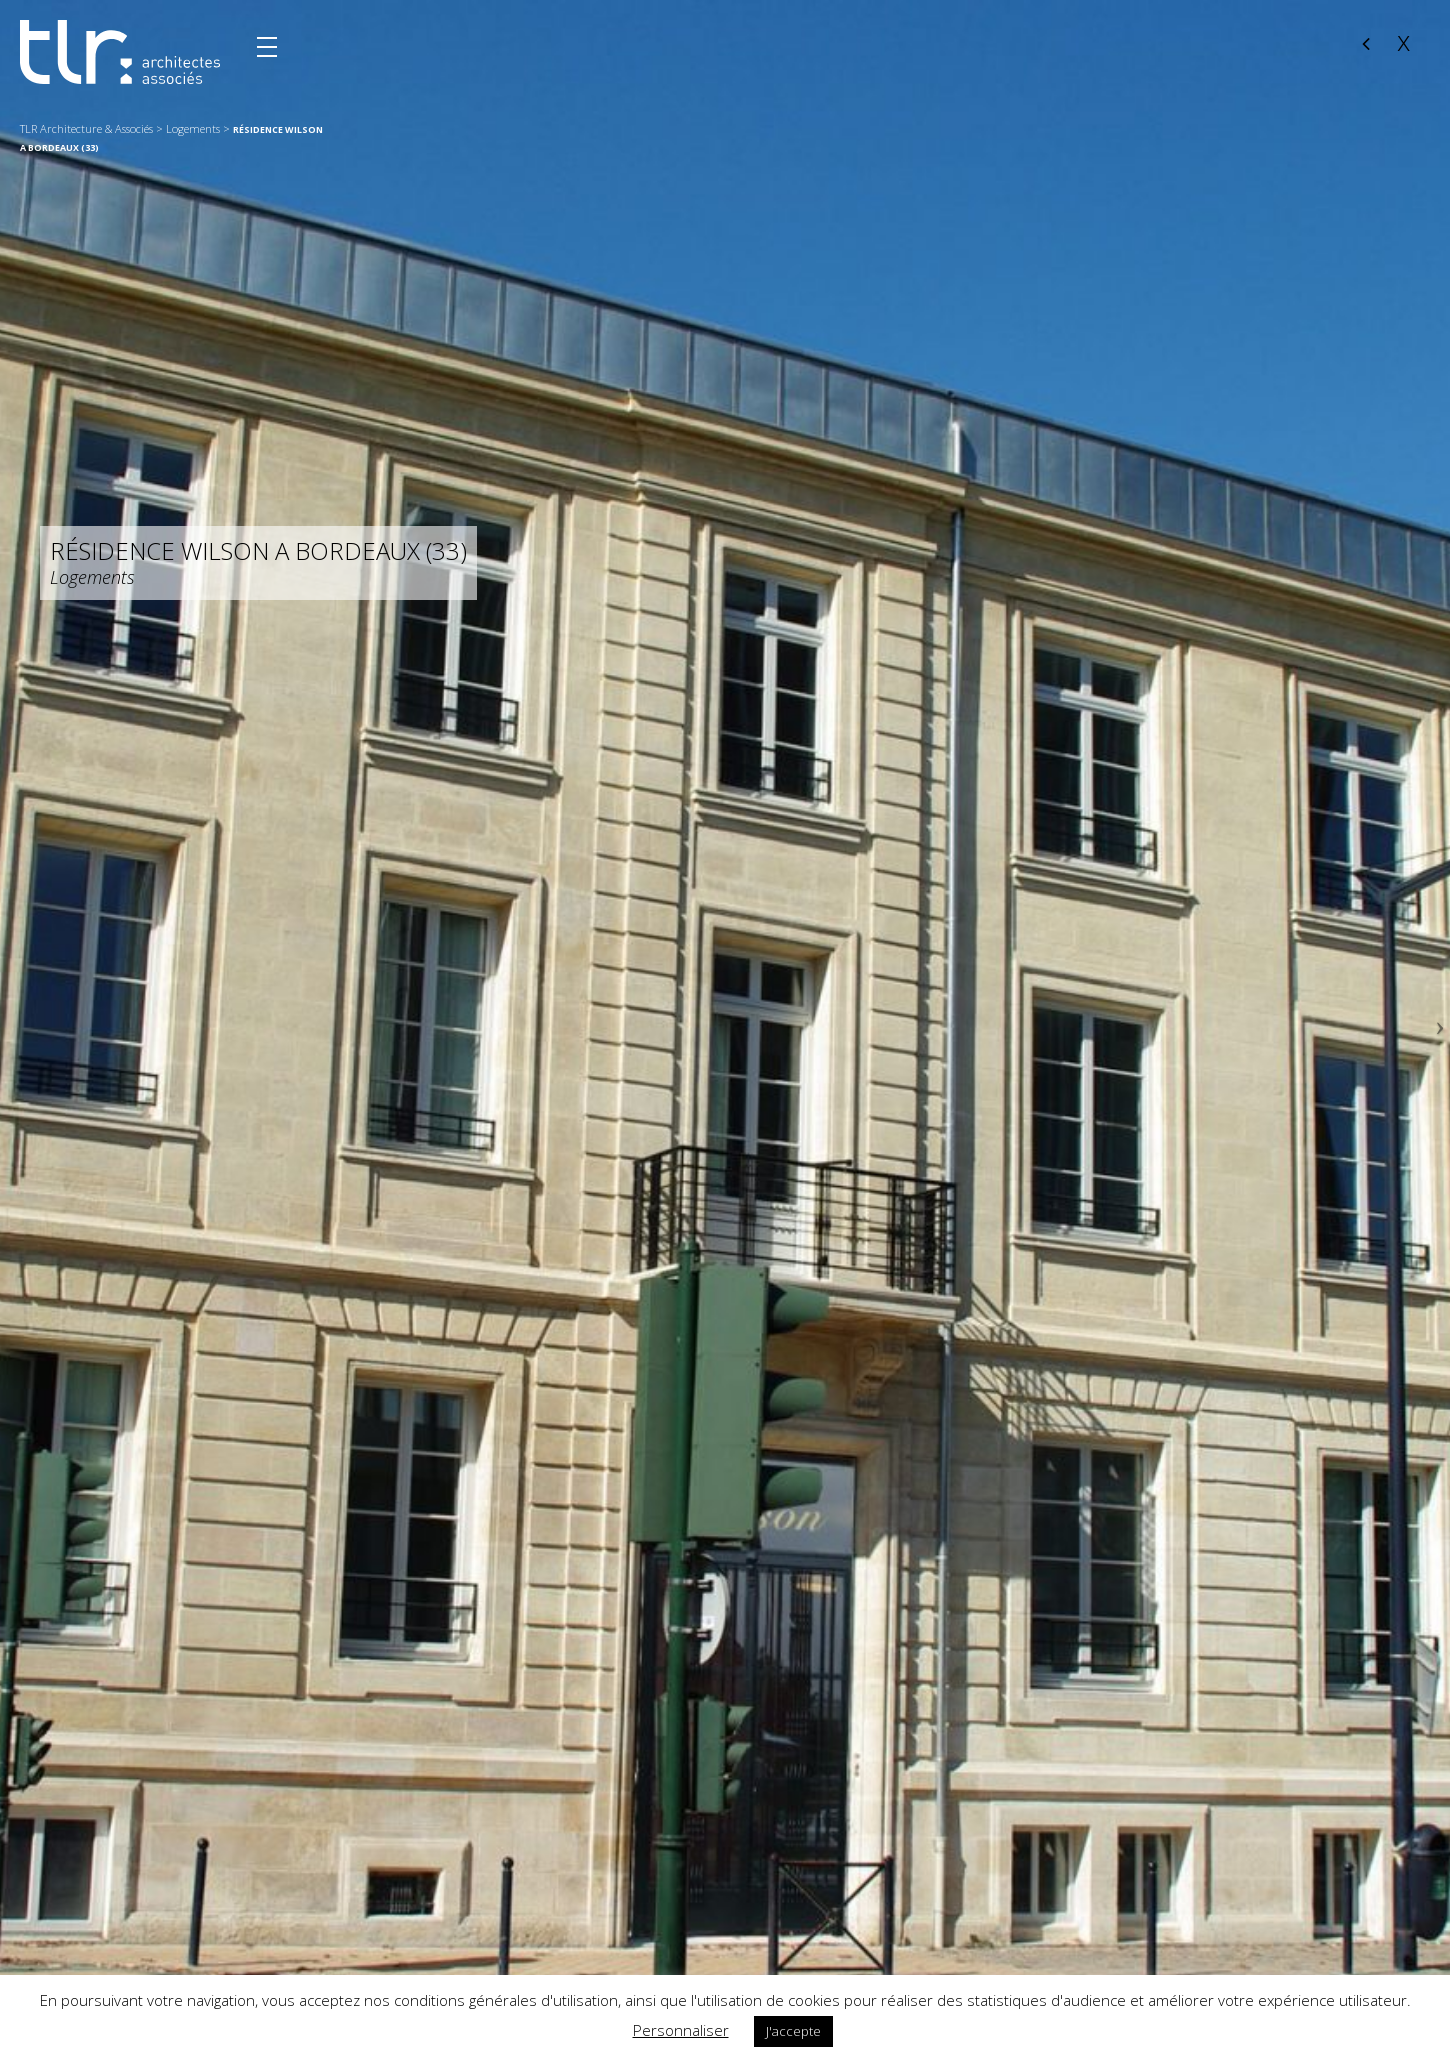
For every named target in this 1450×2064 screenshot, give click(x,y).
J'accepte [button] (793, 2031)
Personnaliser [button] (681, 2030)
